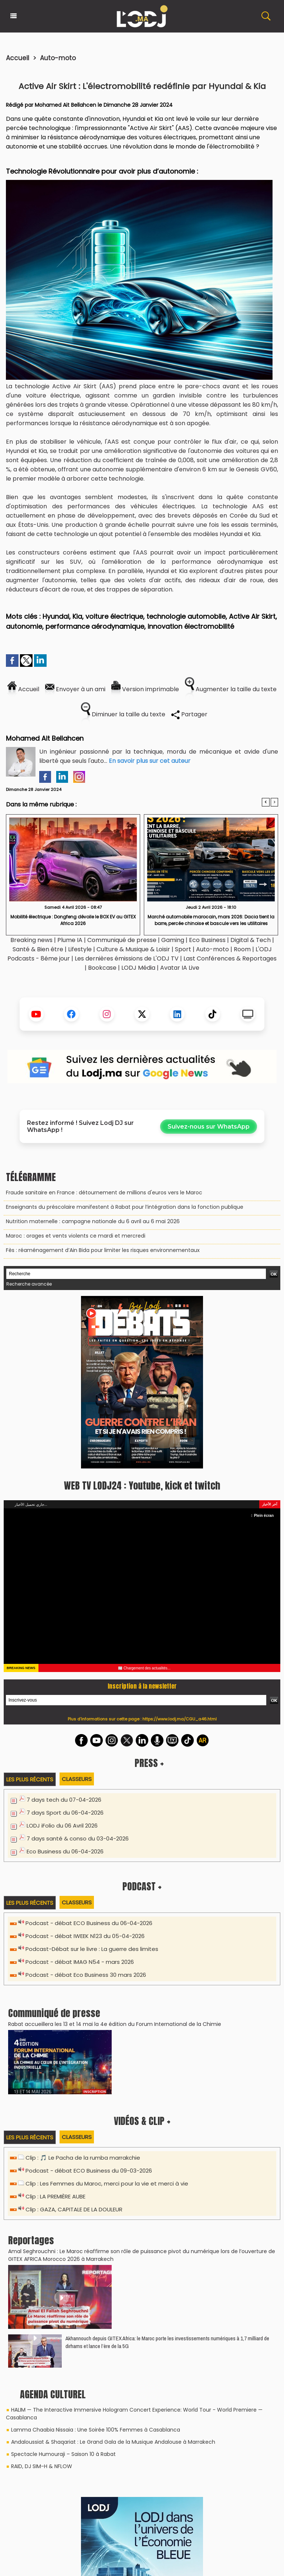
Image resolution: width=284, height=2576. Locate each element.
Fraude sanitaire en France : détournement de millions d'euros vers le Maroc (104, 1192)
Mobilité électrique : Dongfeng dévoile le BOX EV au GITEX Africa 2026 (73, 920)
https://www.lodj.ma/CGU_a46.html (179, 1719)
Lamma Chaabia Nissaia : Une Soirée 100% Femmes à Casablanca (95, 2429)
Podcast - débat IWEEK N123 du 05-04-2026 (85, 1936)
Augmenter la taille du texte (231, 689)
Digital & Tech (250, 940)
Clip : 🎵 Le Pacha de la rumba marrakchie (83, 2158)
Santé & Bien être (38, 949)
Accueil (17, 58)
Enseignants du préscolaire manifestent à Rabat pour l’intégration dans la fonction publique (124, 1207)
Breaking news (31, 940)
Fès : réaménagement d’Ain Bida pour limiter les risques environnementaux (103, 1250)
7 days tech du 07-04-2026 (64, 1800)
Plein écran (262, 1516)
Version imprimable (145, 689)
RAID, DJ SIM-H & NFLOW (41, 2466)
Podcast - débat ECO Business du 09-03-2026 (89, 2170)
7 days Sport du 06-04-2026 (65, 1812)
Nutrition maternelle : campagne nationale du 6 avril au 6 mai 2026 (93, 1221)
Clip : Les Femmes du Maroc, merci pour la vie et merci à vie (107, 2183)
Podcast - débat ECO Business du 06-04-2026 (89, 1923)
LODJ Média (138, 967)
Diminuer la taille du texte (123, 714)
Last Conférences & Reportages (230, 958)
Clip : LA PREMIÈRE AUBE (55, 2196)
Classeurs (77, 1779)
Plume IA (69, 940)
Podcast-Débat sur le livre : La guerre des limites (92, 1949)
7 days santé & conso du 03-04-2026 (78, 1838)
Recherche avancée (29, 1284)
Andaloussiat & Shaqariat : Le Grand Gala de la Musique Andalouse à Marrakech (113, 2442)
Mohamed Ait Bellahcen (65, 105)
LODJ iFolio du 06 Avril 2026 (62, 1825)
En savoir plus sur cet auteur (149, 761)
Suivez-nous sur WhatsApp (209, 1126)
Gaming (172, 940)
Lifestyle (80, 949)
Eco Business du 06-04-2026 (65, 1851)
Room (242, 949)
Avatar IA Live (179, 967)
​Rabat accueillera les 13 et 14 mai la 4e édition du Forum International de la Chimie (114, 2024)
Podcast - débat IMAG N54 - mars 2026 (80, 1962)
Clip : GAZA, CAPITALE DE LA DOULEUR (74, 2209)
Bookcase (102, 967)
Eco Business (207, 940)
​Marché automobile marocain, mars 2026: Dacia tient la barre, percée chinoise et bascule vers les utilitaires (211, 920)
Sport (183, 949)
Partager (189, 714)
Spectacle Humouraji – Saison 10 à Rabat (63, 2454)
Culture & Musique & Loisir (134, 949)
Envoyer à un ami (75, 689)
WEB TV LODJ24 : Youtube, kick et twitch (142, 1485)
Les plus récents (29, 1779)
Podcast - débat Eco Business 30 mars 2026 (86, 1975)
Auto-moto (58, 58)
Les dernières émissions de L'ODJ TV (127, 958)
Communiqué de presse (122, 940)
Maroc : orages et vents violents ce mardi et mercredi (75, 1235)
